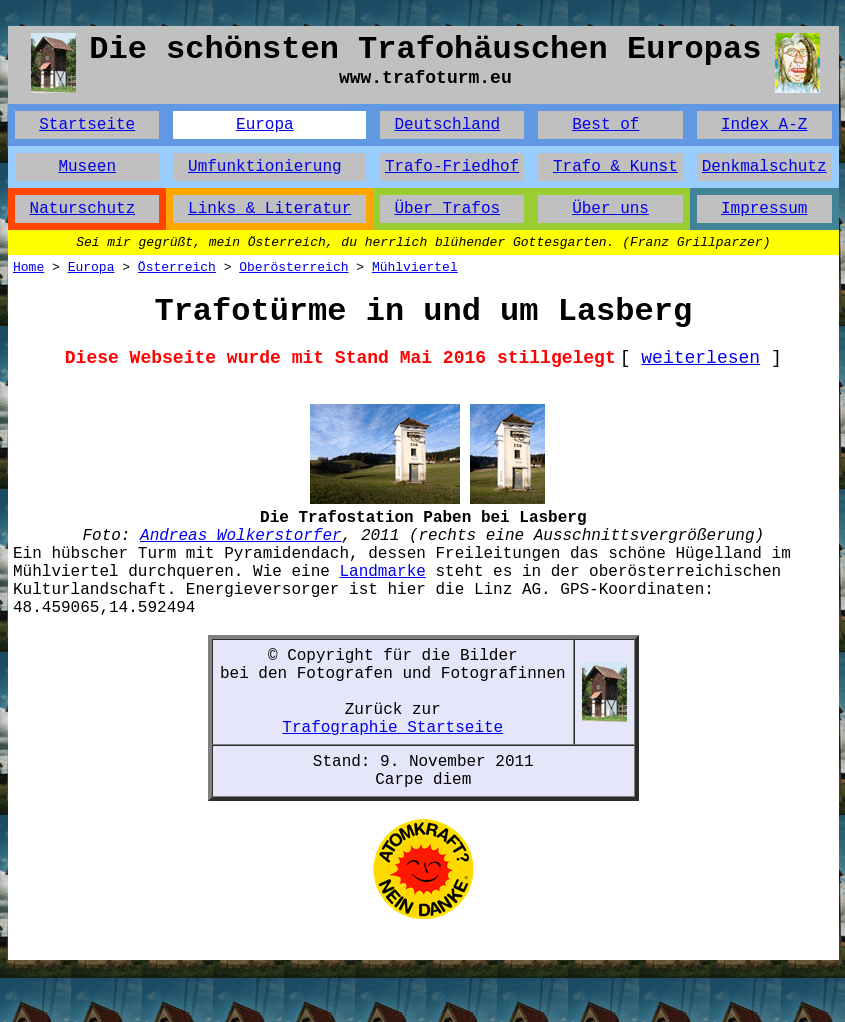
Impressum (764, 209)
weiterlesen (700, 358)
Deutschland (447, 125)
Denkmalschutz (764, 167)
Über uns (610, 209)
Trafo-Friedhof (452, 167)
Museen (87, 167)
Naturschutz (83, 209)
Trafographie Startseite (392, 728)
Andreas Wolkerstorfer (241, 536)
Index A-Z (764, 125)
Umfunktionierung (265, 167)
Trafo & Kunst (615, 167)
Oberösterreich (293, 267)
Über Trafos (447, 209)
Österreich (177, 267)
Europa (265, 125)
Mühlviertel (415, 267)
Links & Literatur (269, 209)
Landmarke (382, 572)
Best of (605, 125)
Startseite (87, 125)
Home (28, 267)
